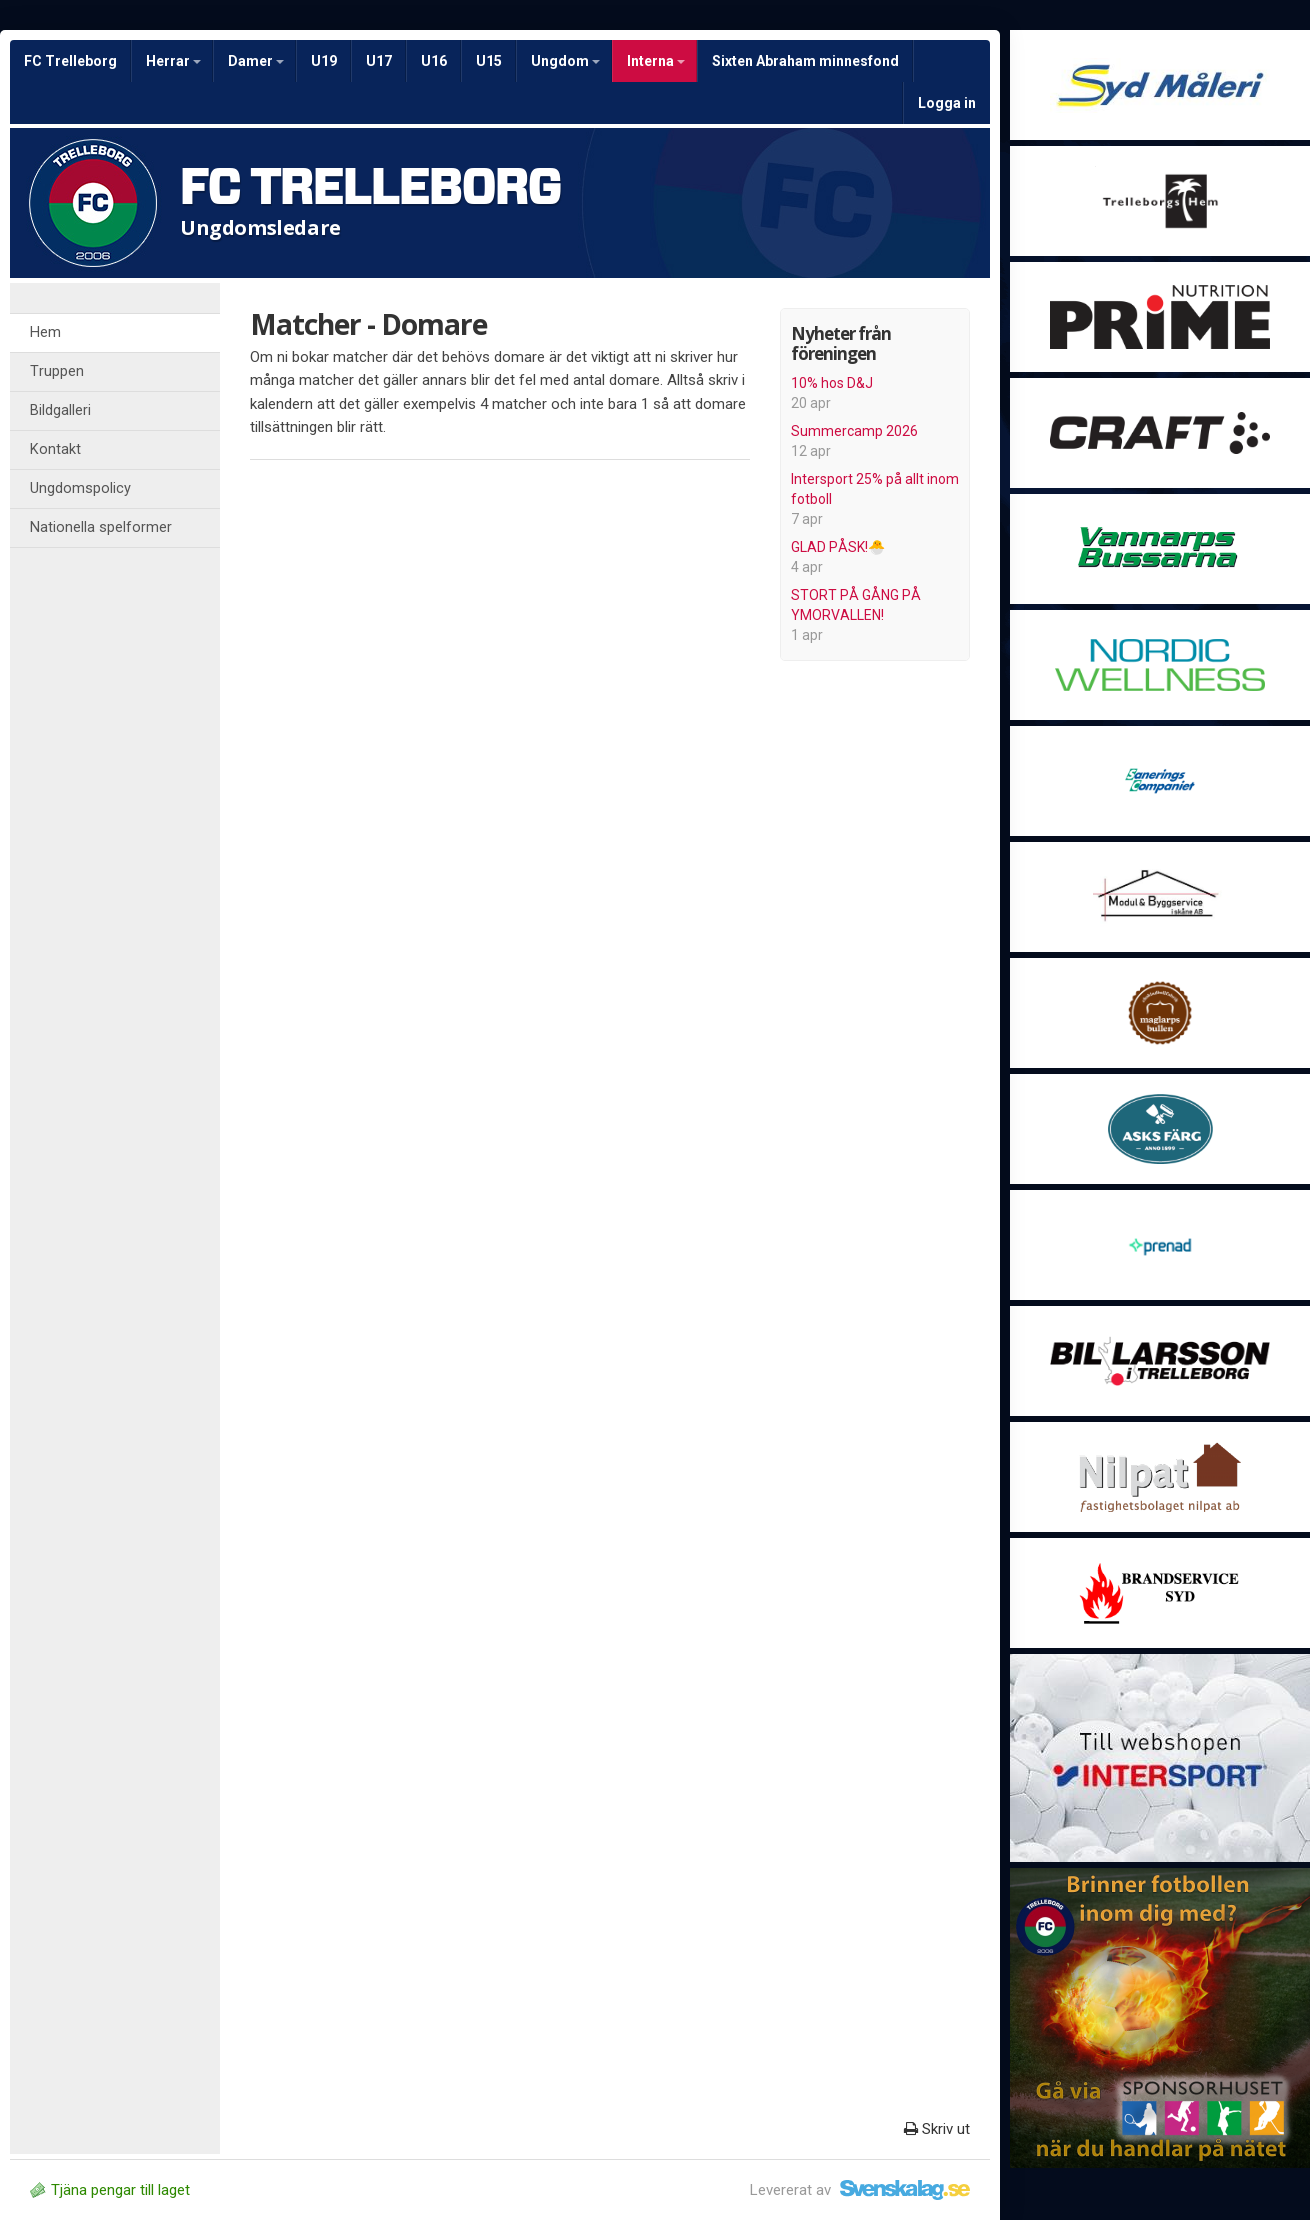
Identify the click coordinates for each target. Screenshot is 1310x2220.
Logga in (947, 103)
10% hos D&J (832, 383)
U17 (379, 61)
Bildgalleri (60, 410)
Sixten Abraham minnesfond (805, 61)
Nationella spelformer (101, 527)
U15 (489, 61)
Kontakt (55, 449)
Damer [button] (256, 61)
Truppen (57, 371)
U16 (434, 61)
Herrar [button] (173, 61)
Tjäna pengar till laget (110, 2190)
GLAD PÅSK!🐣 (838, 547)
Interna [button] (656, 61)
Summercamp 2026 (854, 431)
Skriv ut (937, 2129)
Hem (45, 332)
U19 (324, 61)
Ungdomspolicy (80, 488)
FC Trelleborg (70, 61)
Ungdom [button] (565, 61)
